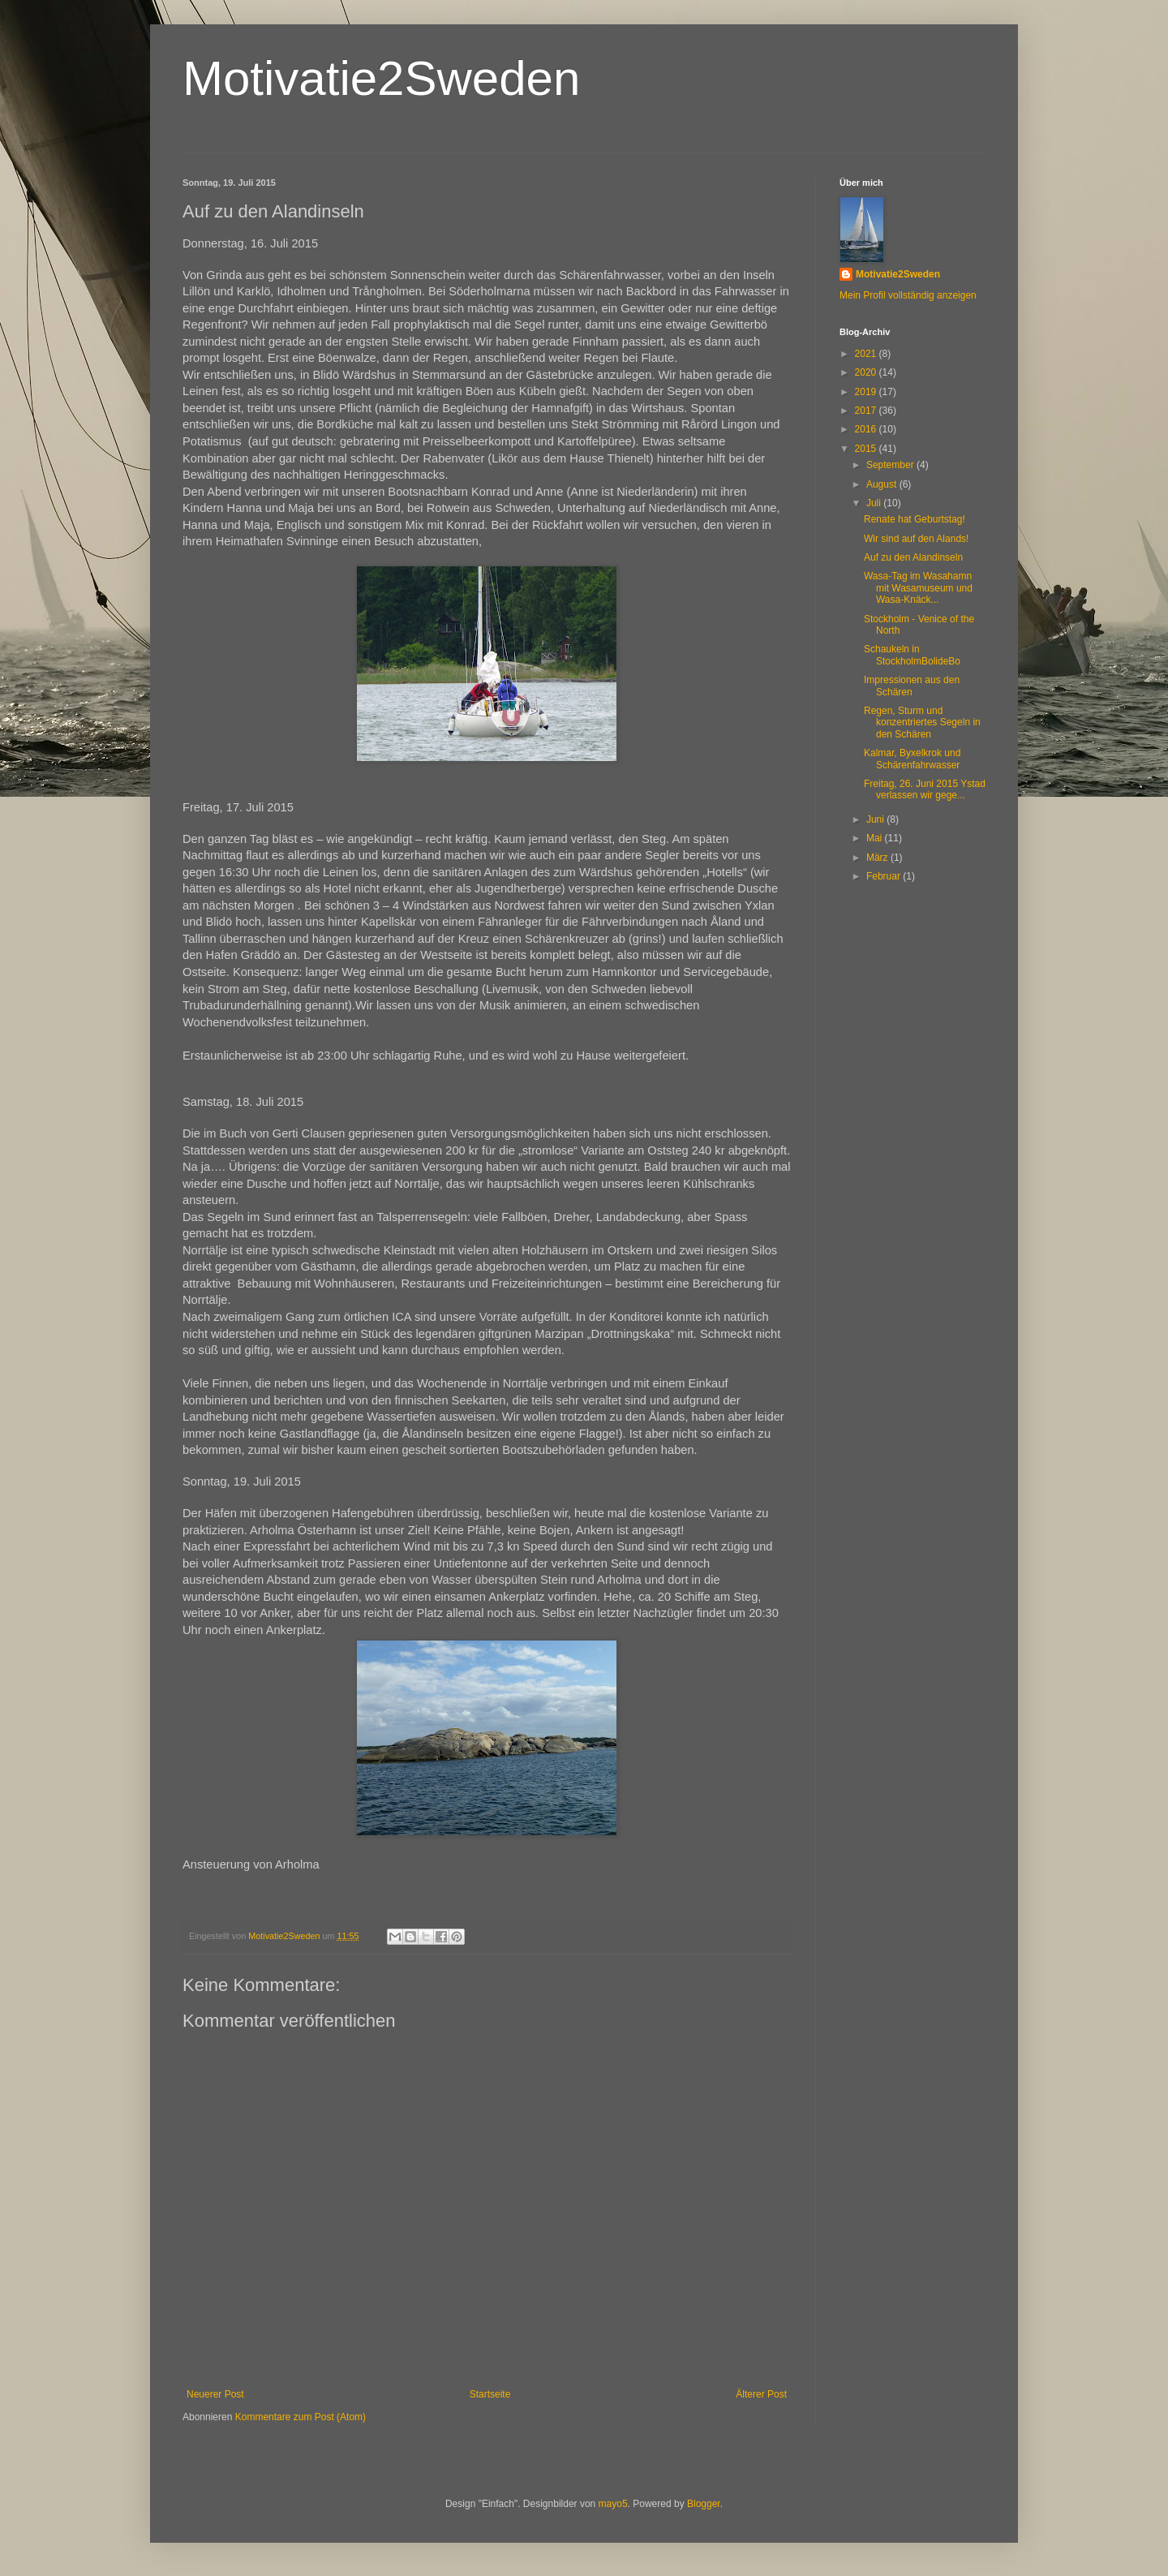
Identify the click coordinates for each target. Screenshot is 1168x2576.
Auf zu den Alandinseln (913, 557)
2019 (867, 392)
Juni (876, 819)
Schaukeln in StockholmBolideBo (912, 654)
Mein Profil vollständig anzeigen (908, 295)
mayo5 (613, 2503)
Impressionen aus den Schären (912, 685)
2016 (867, 429)
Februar (884, 876)
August (883, 484)
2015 (867, 448)
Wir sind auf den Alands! (916, 538)
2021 (867, 353)
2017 (867, 410)
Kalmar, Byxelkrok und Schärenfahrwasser (912, 758)
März (878, 857)
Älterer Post (761, 2394)
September (891, 465)
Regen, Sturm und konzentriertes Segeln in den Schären (922, 722)
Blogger (703, 2503)
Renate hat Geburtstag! (914, 519)
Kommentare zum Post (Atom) (300, 2417)
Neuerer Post (215, 2394)
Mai (875, 838)
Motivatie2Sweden (381, 78)
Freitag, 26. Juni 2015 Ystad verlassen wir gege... (925, 789)
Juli (874, 503)
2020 (867, 372)
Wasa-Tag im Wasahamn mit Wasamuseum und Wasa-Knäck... (918, 587)
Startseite (490, 2394)
